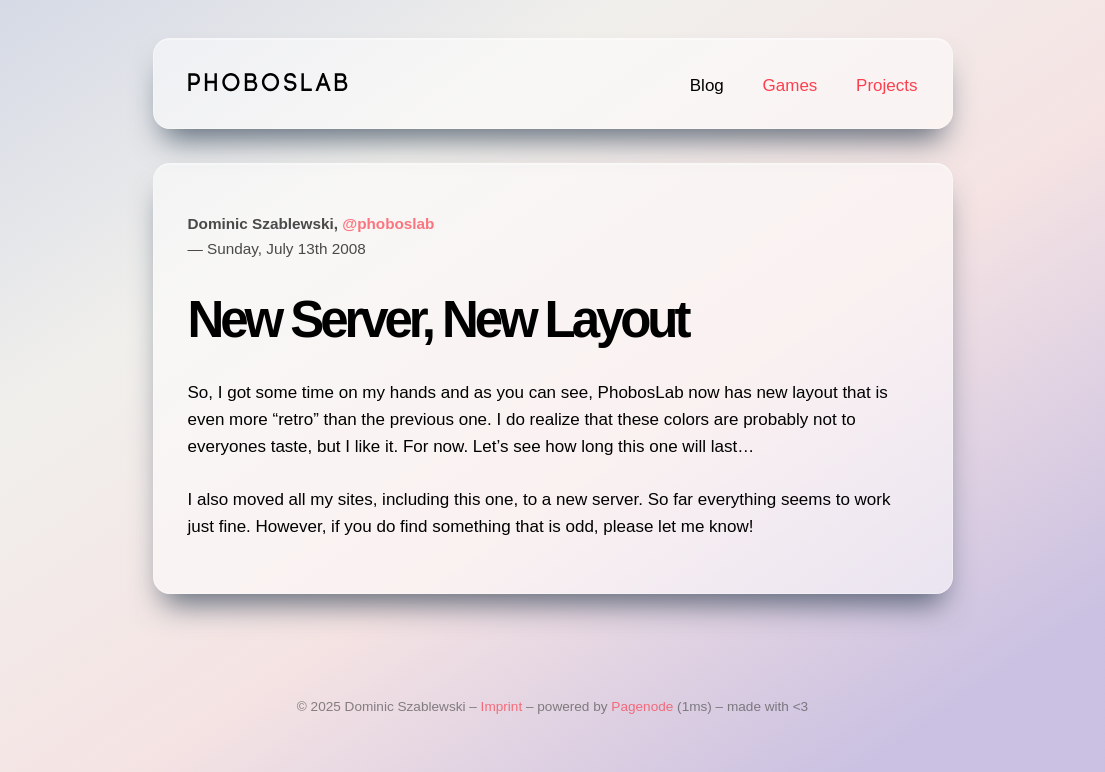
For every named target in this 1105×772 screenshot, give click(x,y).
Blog (707, 85)
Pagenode (642, 706)
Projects (886, 85)
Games (790, 85)
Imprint (502, 706)
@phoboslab (388, 223)
